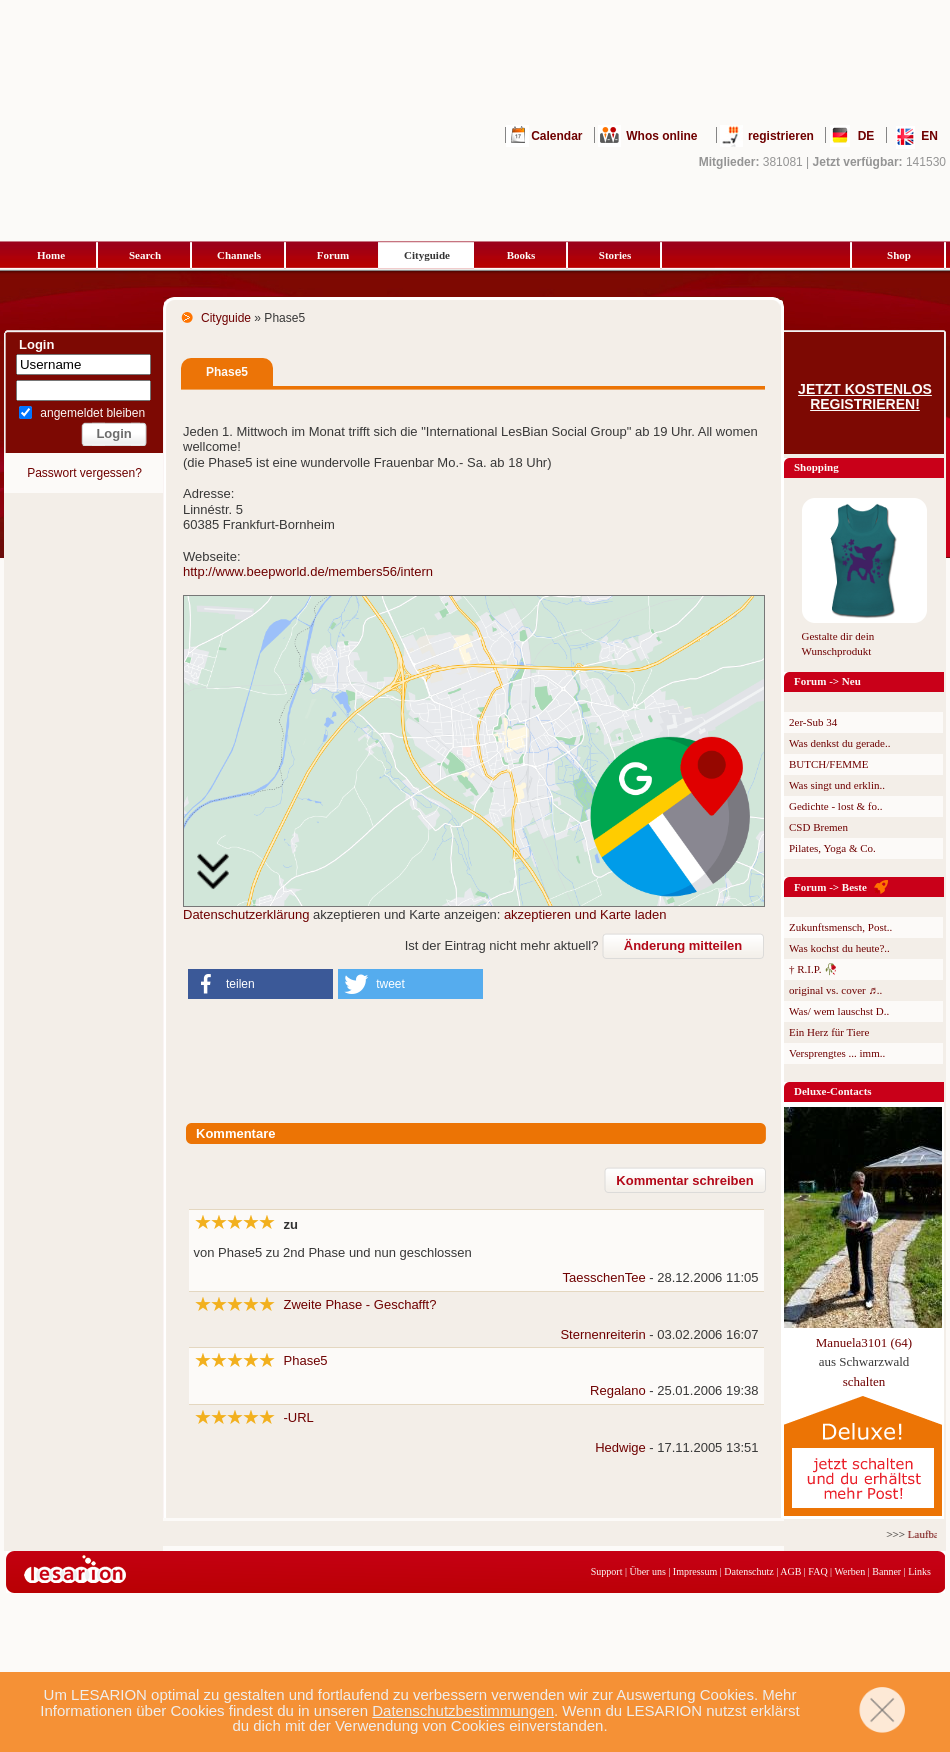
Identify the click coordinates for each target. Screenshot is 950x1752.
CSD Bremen (818, 827)
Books (521, 255)
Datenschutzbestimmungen (463, 1710)
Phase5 (306, 1360)
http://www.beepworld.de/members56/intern (308, 571)
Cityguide (427, 255)
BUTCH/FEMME (828, 764)
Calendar (556, 136)
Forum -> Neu (827, 681)
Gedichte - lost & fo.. (835, 806)
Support (607, 1571)
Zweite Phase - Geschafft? (360, 1304)
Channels (239, 255)
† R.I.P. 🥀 (813, 969)
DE (866, 136)
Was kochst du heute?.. (839, 948)
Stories (615, 255)
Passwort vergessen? (84, 473)
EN (929, 136)
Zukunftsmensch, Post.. (840, 927)
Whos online (661, 136)
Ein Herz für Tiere (829, 1032)
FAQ (817, 1571)
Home (51, 255)
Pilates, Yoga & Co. (832, 848)
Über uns (647, 1571)
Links (919, 1571)
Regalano (618, 1390)
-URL (299, 1417)
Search (145, 255)
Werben (849, 1571)
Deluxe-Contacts (833, 1091)
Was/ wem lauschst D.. (839, 1011)
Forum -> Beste (830, 887)
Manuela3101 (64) (864, 1342)
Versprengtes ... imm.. (837, 1053)
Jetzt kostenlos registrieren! (865, 397)
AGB (790, 1571)
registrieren (781, 136)
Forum (333, 255)
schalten (864, 1381)
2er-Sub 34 (813, 722)
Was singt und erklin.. (837, 785)
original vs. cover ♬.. (835, 990)
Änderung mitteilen (683, 945)
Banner (886, 1571)
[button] (260, 984)
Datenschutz (748, 1571)
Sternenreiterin (602, 1334)
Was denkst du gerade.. (839, 743)
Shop (899, 255)
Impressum (695, 1571)
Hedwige (620, 1447)
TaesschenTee (604, 1277)
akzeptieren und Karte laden (585, 914)
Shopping (816, 467)
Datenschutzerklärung (246, 914)
